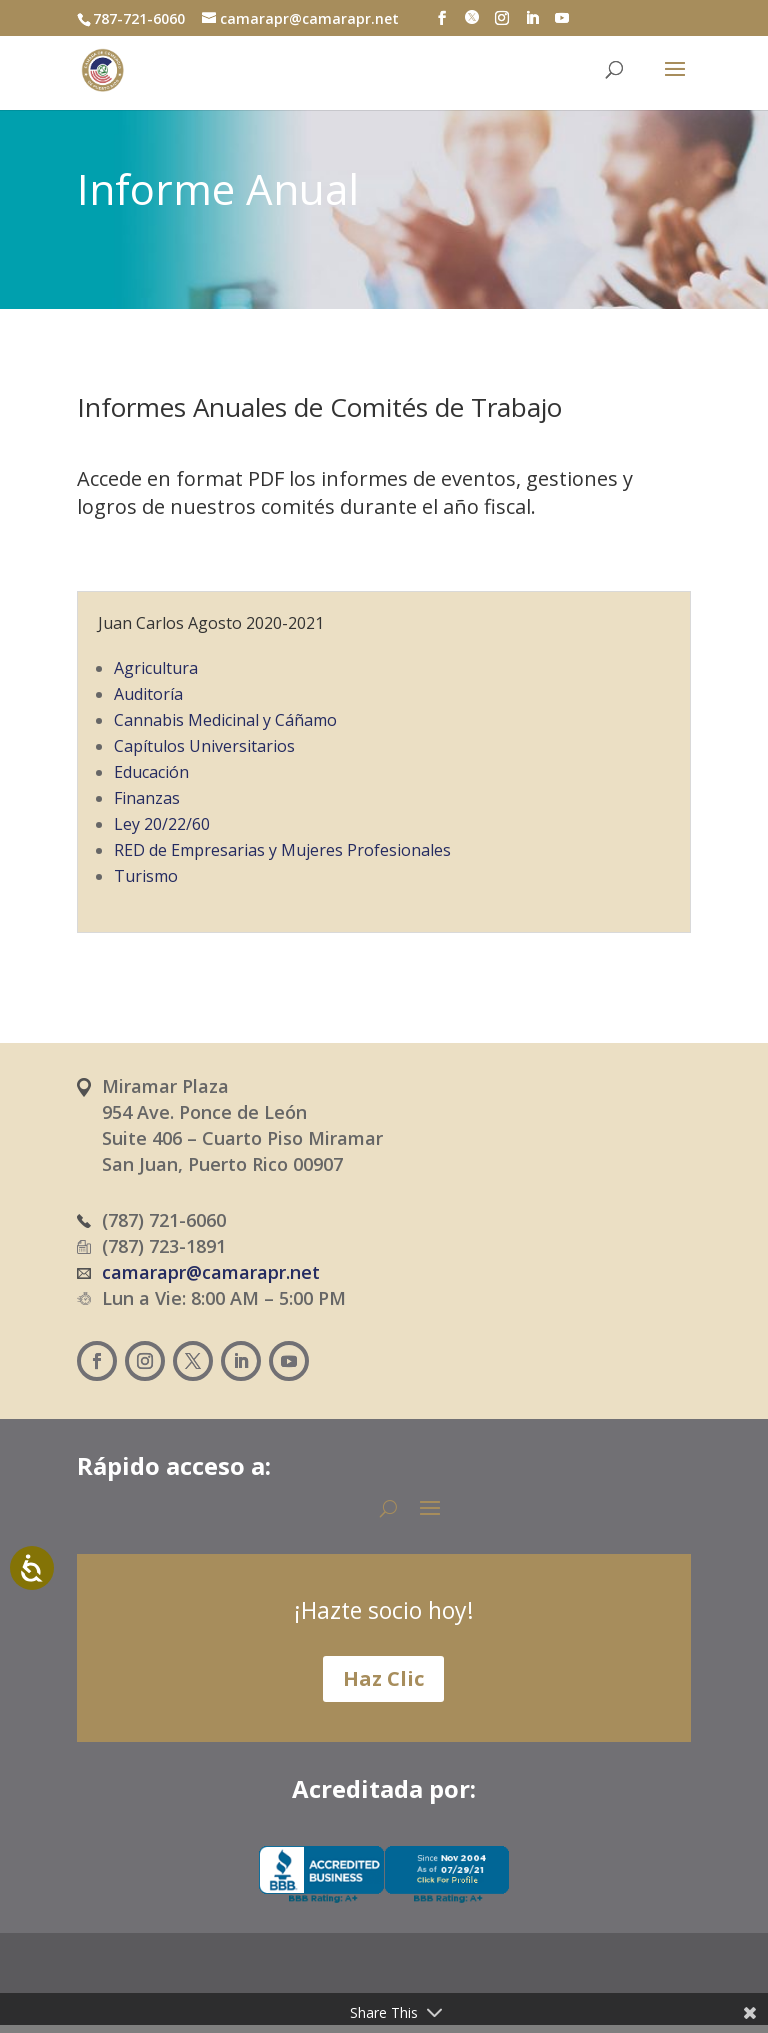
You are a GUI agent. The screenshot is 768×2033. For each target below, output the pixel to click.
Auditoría (148, 694)
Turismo (146, 876)
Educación (151, 772)
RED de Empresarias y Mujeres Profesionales (282, 850)
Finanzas (147, 798)
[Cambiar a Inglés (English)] (426, 1989)
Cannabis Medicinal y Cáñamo (225, 720)
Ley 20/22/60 (162, 824)
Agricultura (156, 668)
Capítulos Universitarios (204, 746)
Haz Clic (383, 1678)
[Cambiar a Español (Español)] (314, 1989)
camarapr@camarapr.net (211, 1272)
